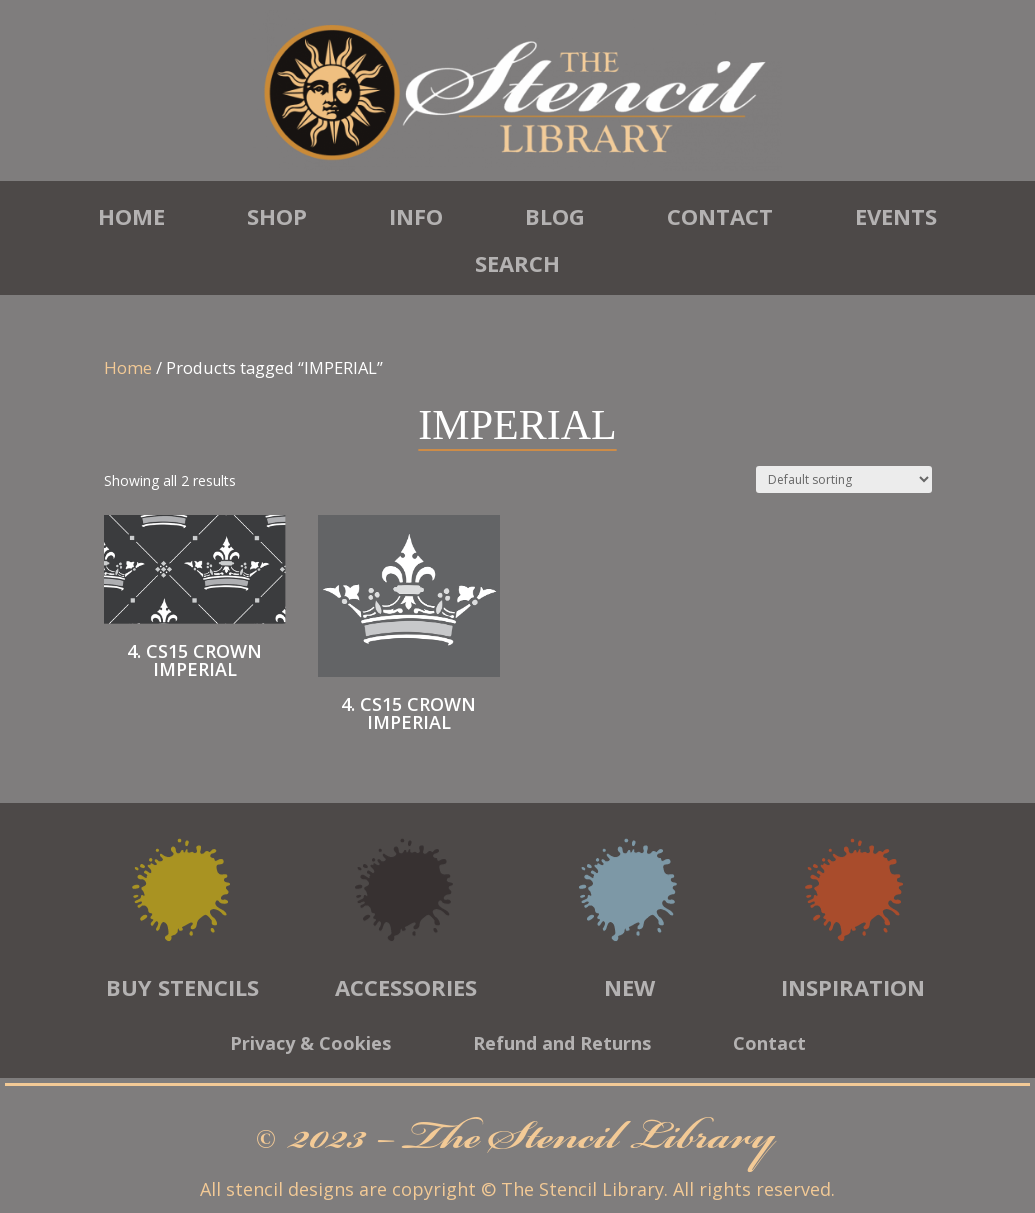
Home (131, 216)
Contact (720, 216)
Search (517, 263)
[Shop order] (844, 479)
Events (896, 216)
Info (416, 216)
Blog (555, 216)
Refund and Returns (562, 1045)
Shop (277, 216)
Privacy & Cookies (310, 1045)
